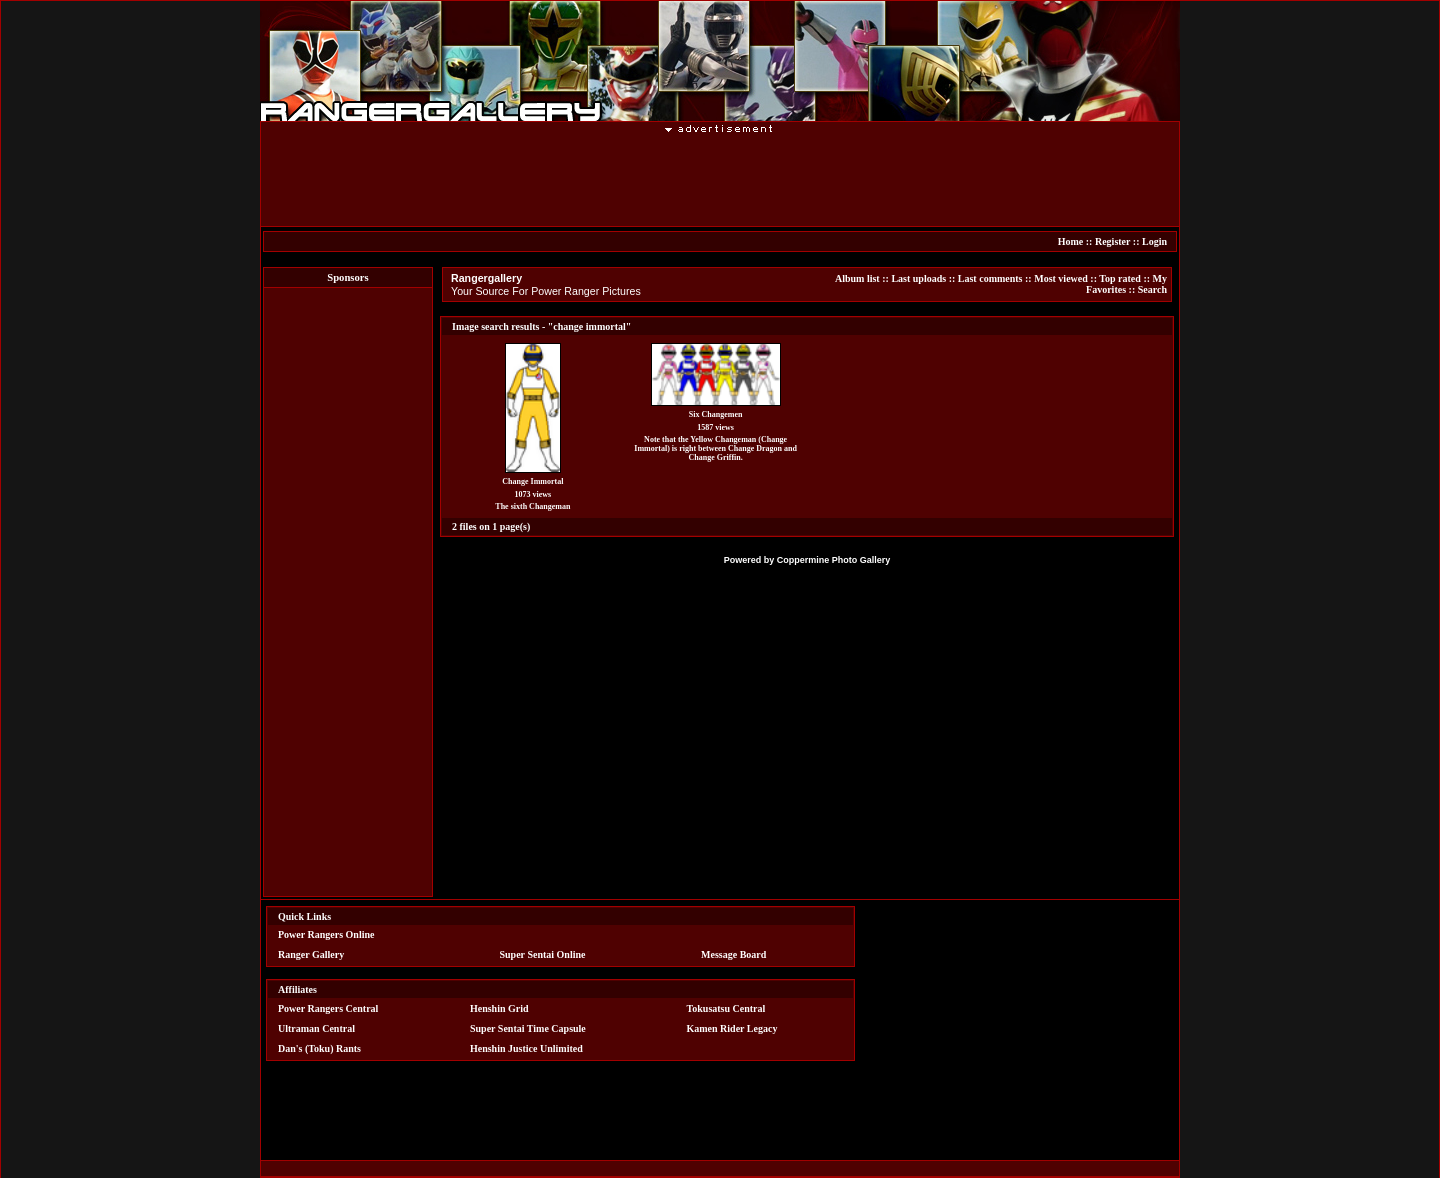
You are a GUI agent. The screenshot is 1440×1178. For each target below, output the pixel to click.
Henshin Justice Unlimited (526, 1048)
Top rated (1120, 278)
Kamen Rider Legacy (732, 1028)
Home (1071, 241)
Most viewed (1061, 278)
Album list (857, 278)
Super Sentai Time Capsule (528, 1028)
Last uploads (918, 278)
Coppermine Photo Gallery (834, 560)
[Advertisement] (720, 179)
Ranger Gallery (311, 954)
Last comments (990, 278)
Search (1152, 289)
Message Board (733, 954)
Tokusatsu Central (726, 1008)
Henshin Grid (499, 1008)
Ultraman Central (316, 1028)
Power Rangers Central (328, 1008)
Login (1154, 241)
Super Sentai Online (543, 954)
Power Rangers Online (326, 934)
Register (1112, 241)
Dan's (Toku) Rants (319, 1048)
